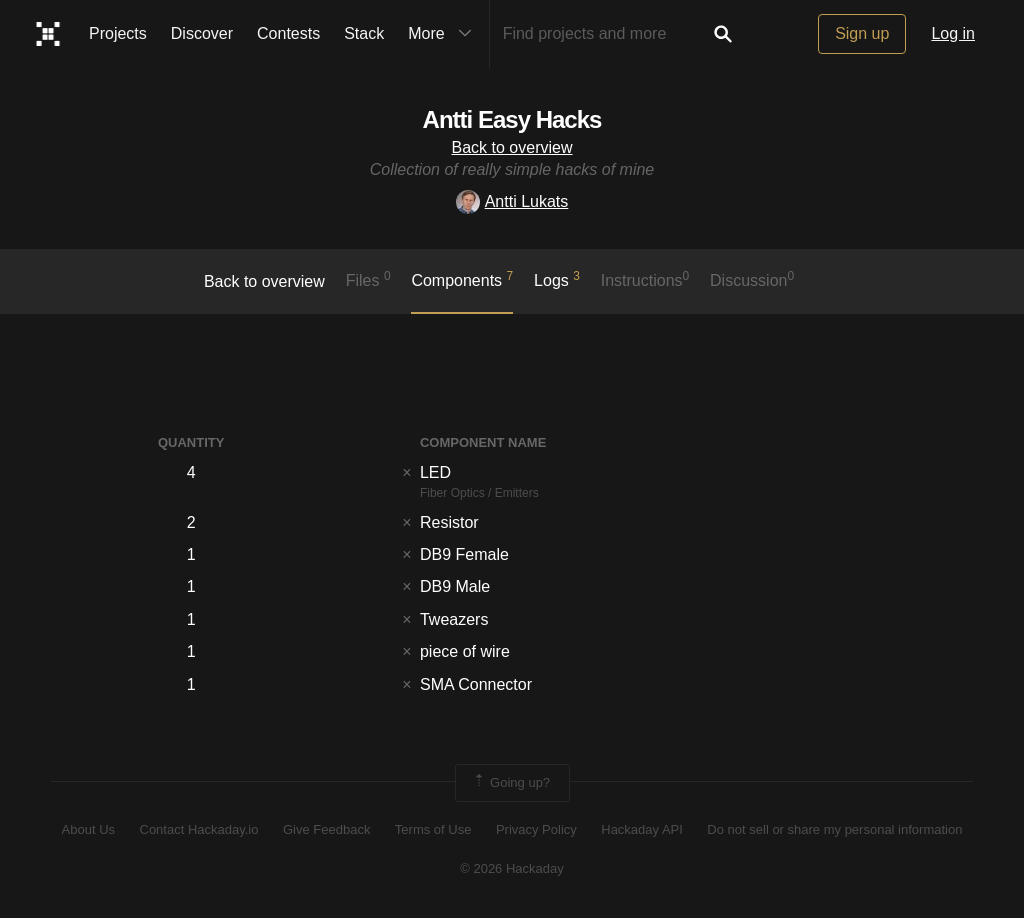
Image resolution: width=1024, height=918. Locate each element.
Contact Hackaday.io (199, 829)
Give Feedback (326, 829)
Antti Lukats (512, 201)
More (444, 34)
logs (557, 279)
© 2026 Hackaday (512, 868)
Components (462, 279)
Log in (953, 33)
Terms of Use (433, 829)
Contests (288, 33)
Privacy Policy (536, 829)
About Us (88, 829)
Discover (202, 33)
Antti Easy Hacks (512, 119)
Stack (364, 33)
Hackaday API (642, 829)
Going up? (511, 783)
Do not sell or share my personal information (834, 829)
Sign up (862, 33)
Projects (118, 33)
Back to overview (512, 147)
